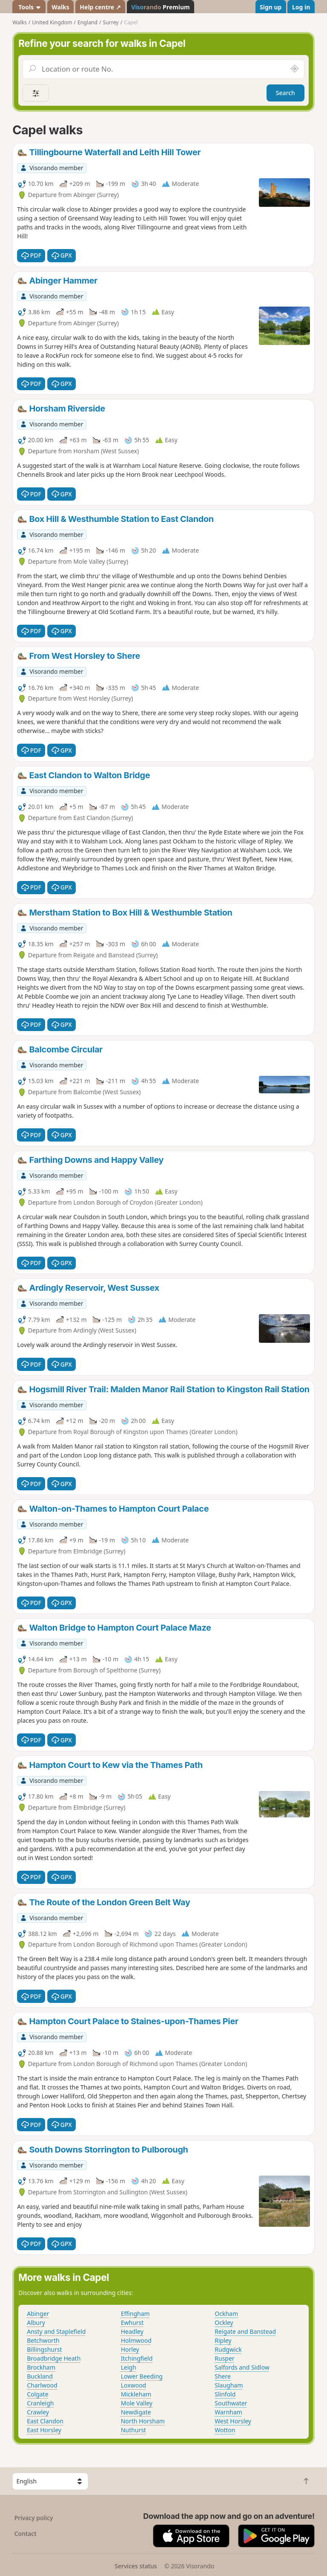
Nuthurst (133, 2430)
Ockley (224, 2322)
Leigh (128, 2367)
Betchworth (43, 2340)
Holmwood (136, 2340)
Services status (136, 2566)
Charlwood (42, 2385)
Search (285, 93)
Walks (60, 7)
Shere (223, 2376)
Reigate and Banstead (245, 2331)
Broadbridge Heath (53, 2358)
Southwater (231, 2403)
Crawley (38, 2412)
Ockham (226, 2313)
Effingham (135, 2313)
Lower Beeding (142, 2376)
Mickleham (136, 2394)
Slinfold (225, 2394)
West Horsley (233, 2421)
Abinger (38, 2313)
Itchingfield (137, 2358)
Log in (301, 7)
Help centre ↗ (100, 7)
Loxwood (133, 2385)
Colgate (37, 2394)
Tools (29, 7)
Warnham (228, 2412)
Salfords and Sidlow (242, 2367)
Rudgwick (228, 2349)
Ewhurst (132, 2322)
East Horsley (44, 2430)
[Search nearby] (294, 69)
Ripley (223, 2340)
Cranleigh (40, 2403)
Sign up (270, 7)
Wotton (225, 2430)
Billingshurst (44, 2349)
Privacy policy (33, 2518)
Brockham (41, 2367)
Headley (132, 2331)
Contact (25, 2534)
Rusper (224, 2358)
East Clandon (45, 2421)
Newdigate (136, 2412)
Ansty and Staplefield (56, 2331)
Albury (36, 2322)
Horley (130, 2349)
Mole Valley (136, 2403)
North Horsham (143, 2421)
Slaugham (229, 2385)
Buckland (40, 2376)
